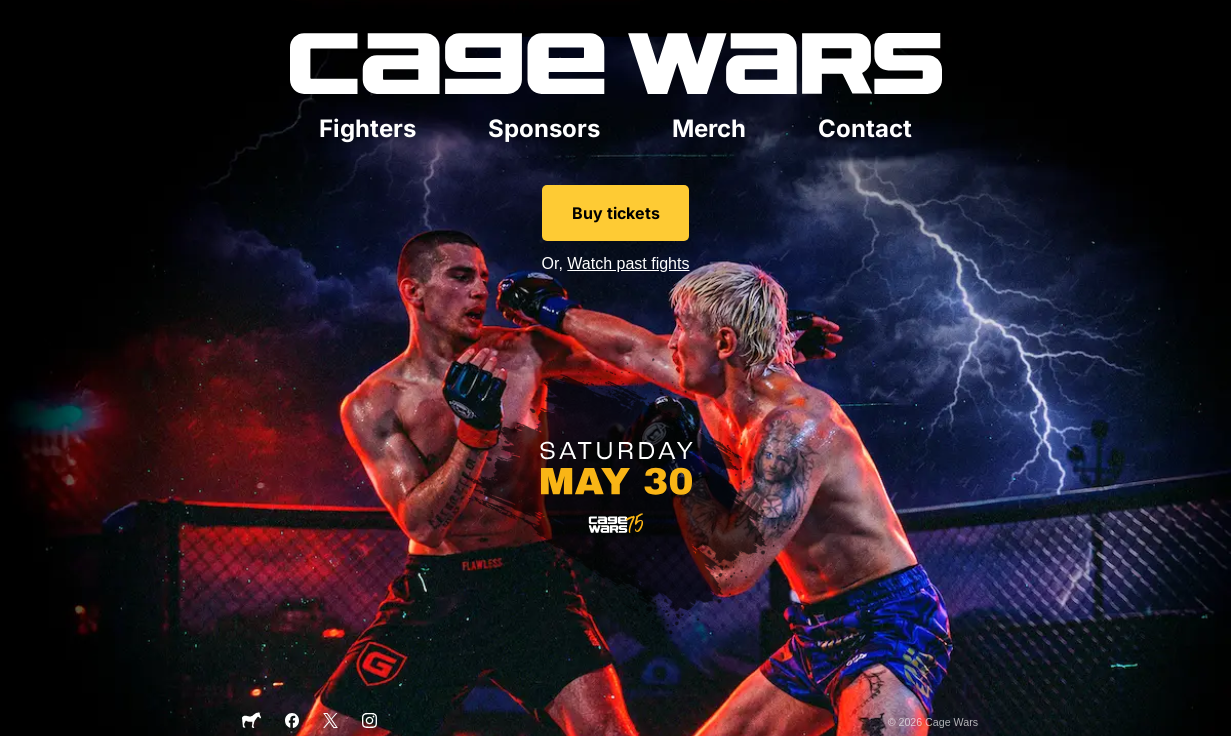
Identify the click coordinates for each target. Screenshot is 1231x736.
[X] (330, 724)
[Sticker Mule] (251, 725)
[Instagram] (369, 724)
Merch (709, 128)
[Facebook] (292, 724)
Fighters (367, 128)
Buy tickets (616, 213)
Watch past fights (628, 263)
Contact (865, 128)
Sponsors (544, 128)
